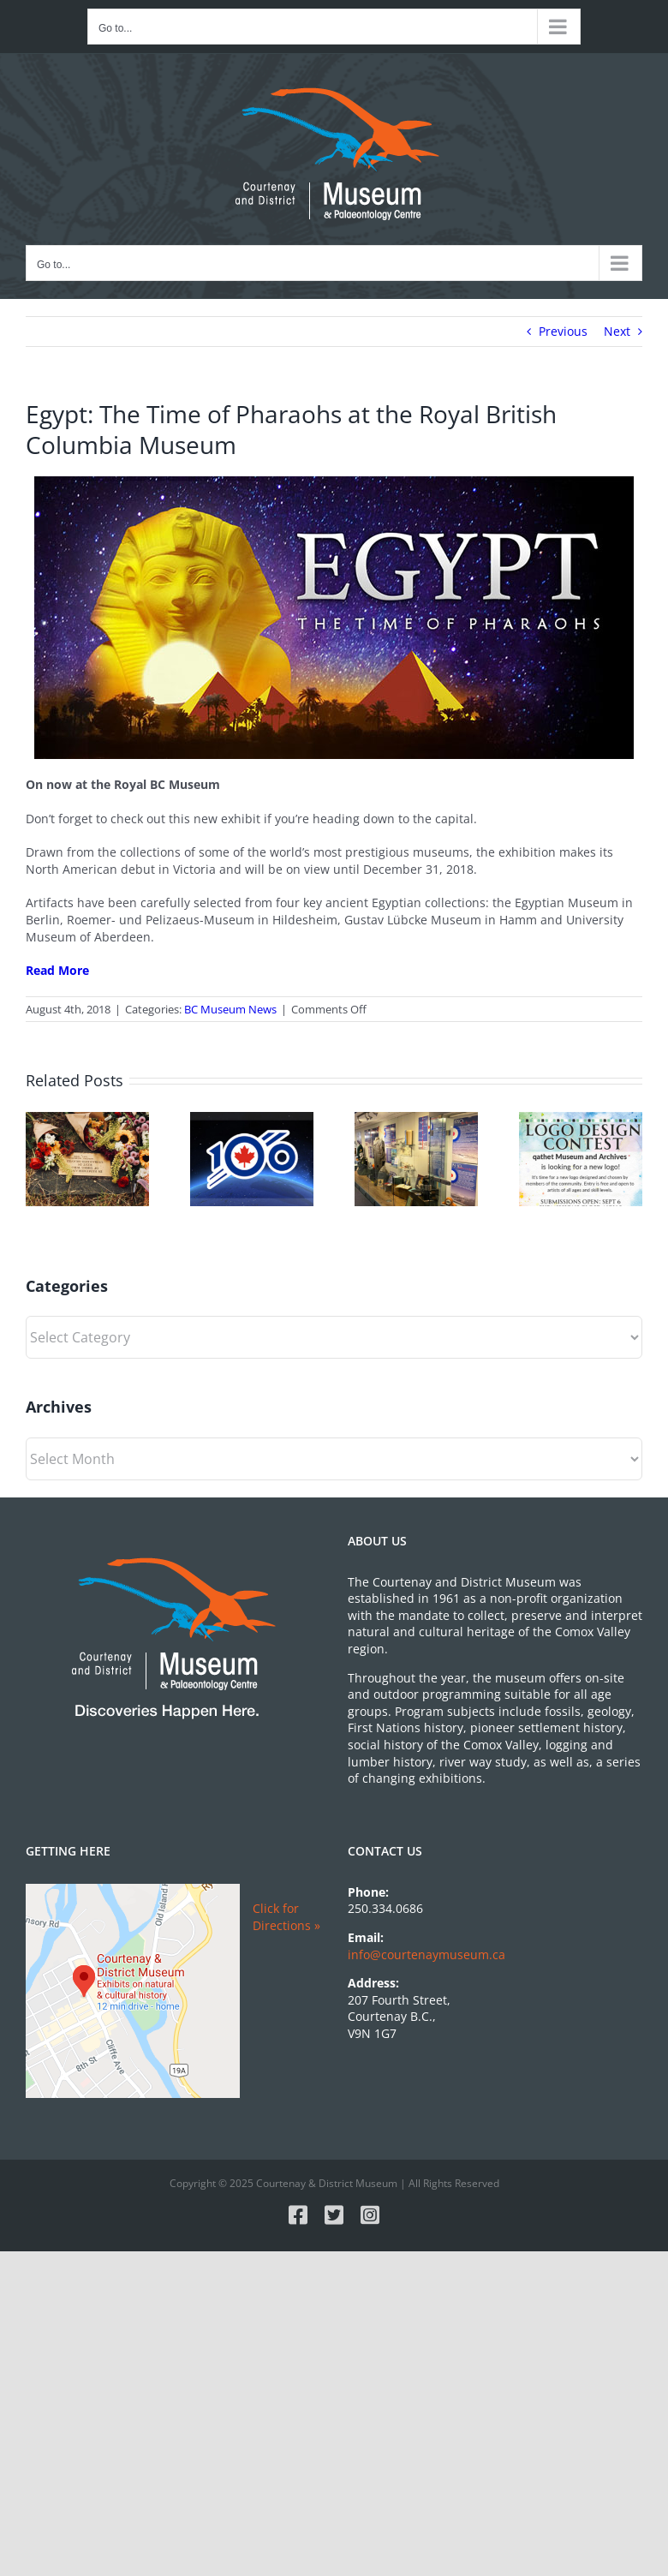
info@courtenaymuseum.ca (426, 1954)
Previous (563, 331)
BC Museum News (230, 1009)
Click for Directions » (286, 1916)
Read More (57, 970)
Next (617, 331)
